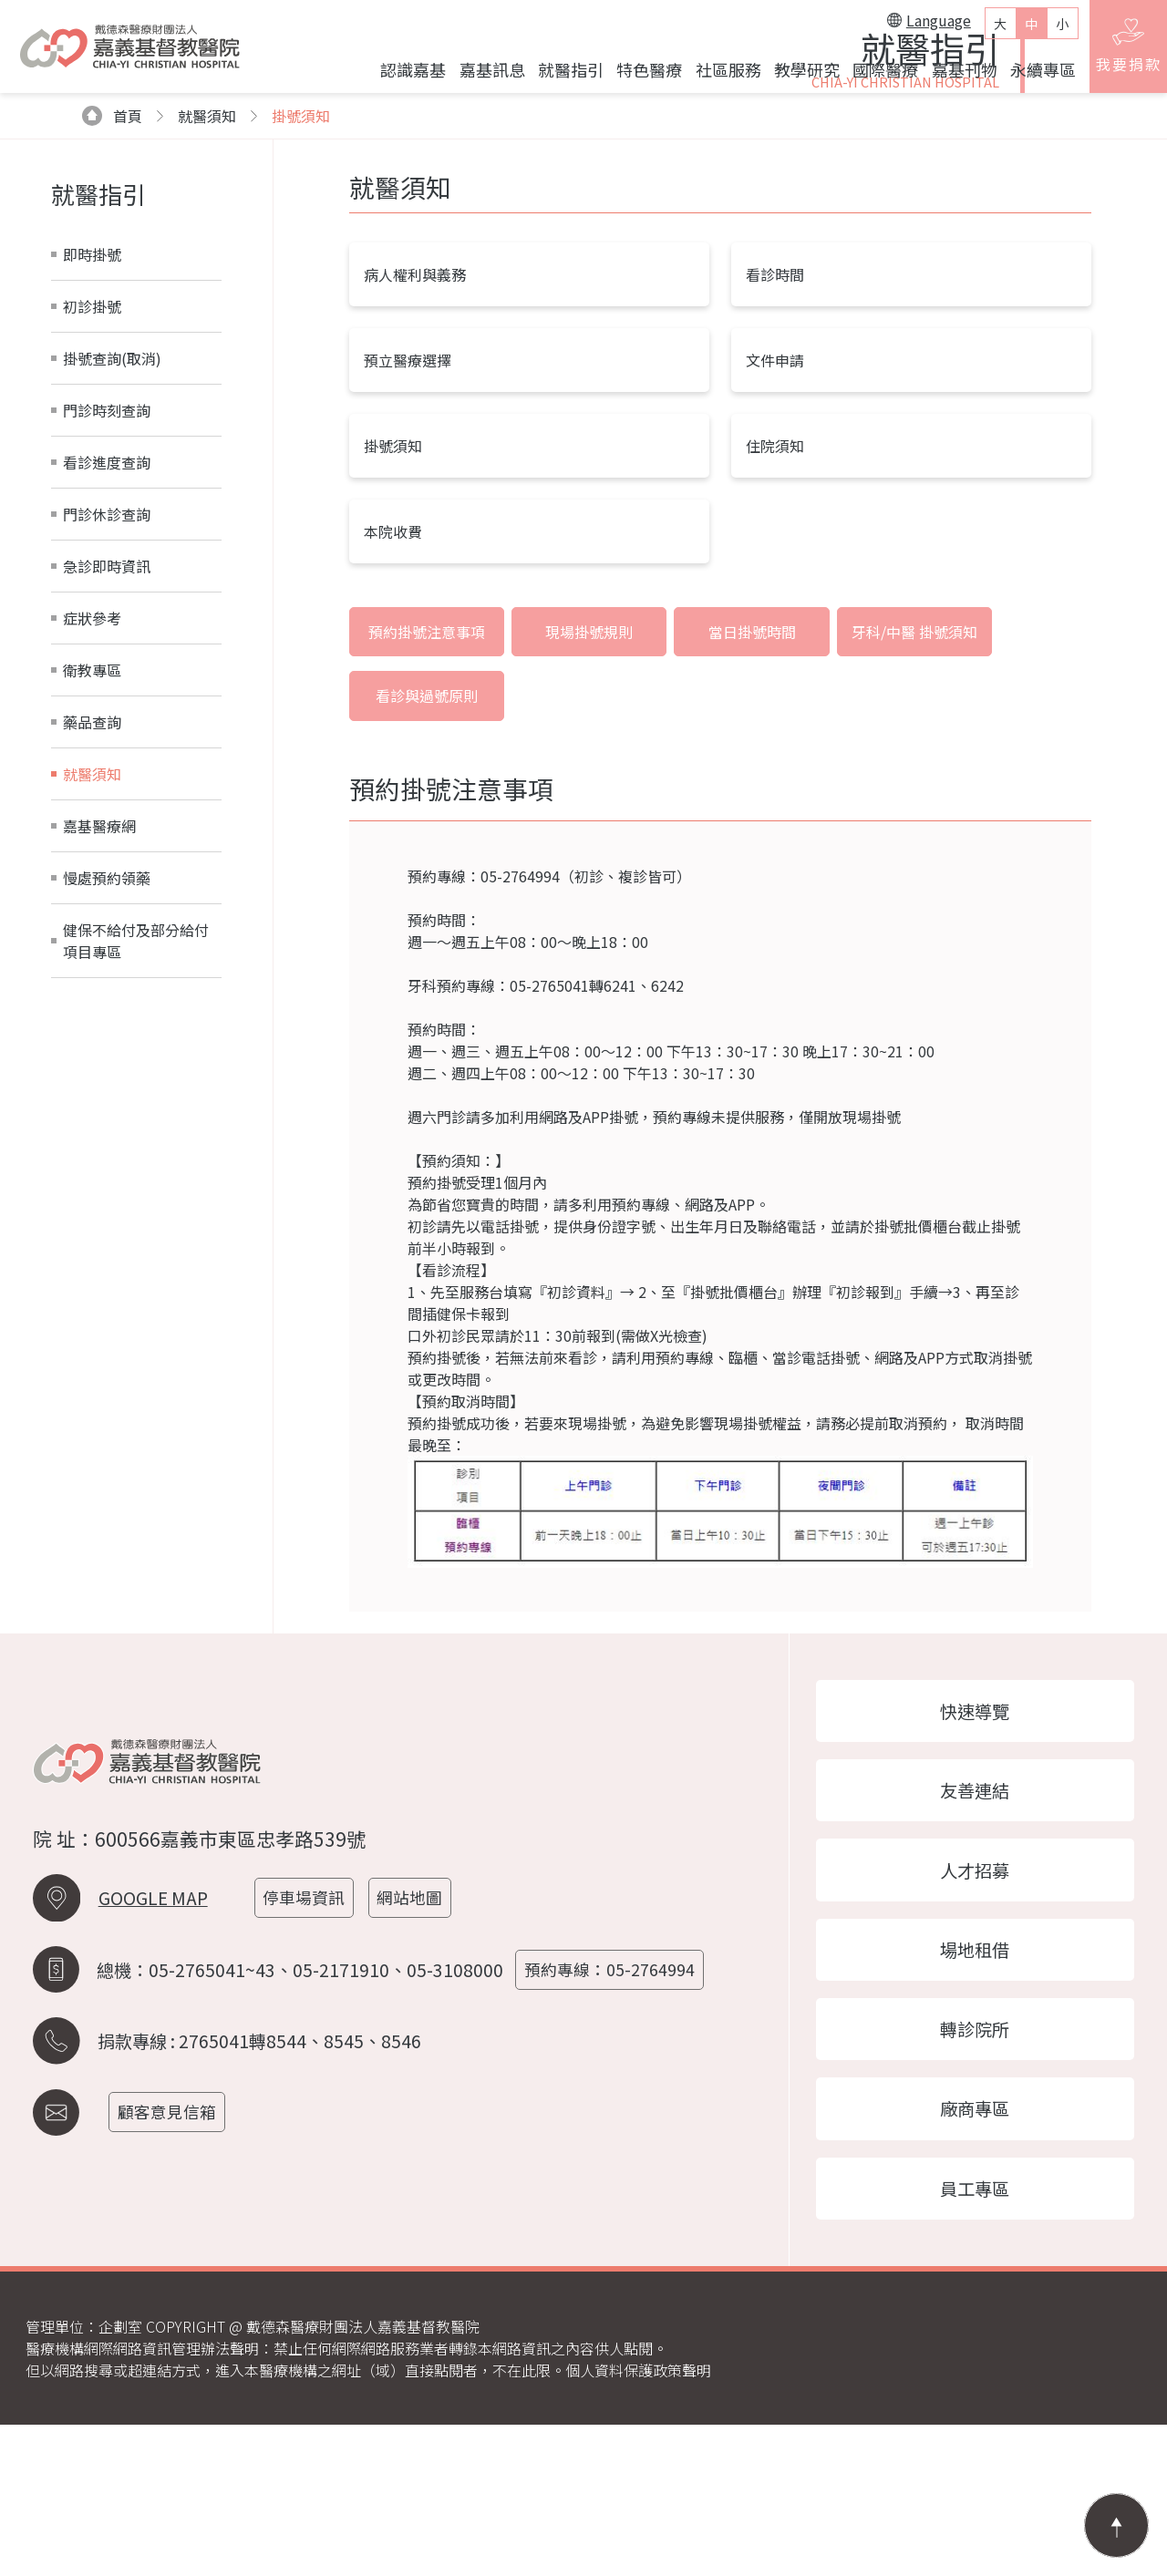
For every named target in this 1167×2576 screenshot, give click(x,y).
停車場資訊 (308, 2039)
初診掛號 (92, 500)
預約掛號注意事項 (420, 828)
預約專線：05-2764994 (614, 2111)
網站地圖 (416, 2039)
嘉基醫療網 (99, 1020)
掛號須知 (301, 310)
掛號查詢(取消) (112, 552)
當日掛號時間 (720, 828)
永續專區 (1034, 76)
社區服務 (718, 76)
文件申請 (775, 554)
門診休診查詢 (106, 708)
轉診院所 (975, 2174)
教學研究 (798, 76)
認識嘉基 (404, 76)
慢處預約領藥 (106, 1072)
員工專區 (975, 2338)
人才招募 (975, 2010)
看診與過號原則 (1019, 828)
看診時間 (775, 468)
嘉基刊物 (954, 76)
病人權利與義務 (415, 468)
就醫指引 (561, 76)
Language (920, 26)
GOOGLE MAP (153, 2040)
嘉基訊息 (482, 76)
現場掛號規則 (570, 828)
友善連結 (975, 1927)
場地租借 (975, 2092)
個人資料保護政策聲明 (638, 2521)
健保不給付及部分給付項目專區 (136, 1135)
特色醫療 (640, 76)
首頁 (112, 310)
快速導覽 (975, 1845)
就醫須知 (92, 968)
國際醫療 (876, 76)
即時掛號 (92, 448)
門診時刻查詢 (106, 604)
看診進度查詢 (106, 656)
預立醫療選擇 (407, 554)
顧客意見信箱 (171, 2253)
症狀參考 (92, 812)
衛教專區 (92, 864)
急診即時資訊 (106, 760)
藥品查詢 (92, 916)
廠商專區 (975, 2256)
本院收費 (393, 726)
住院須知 (775, 640)
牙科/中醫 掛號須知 (870, 828)
